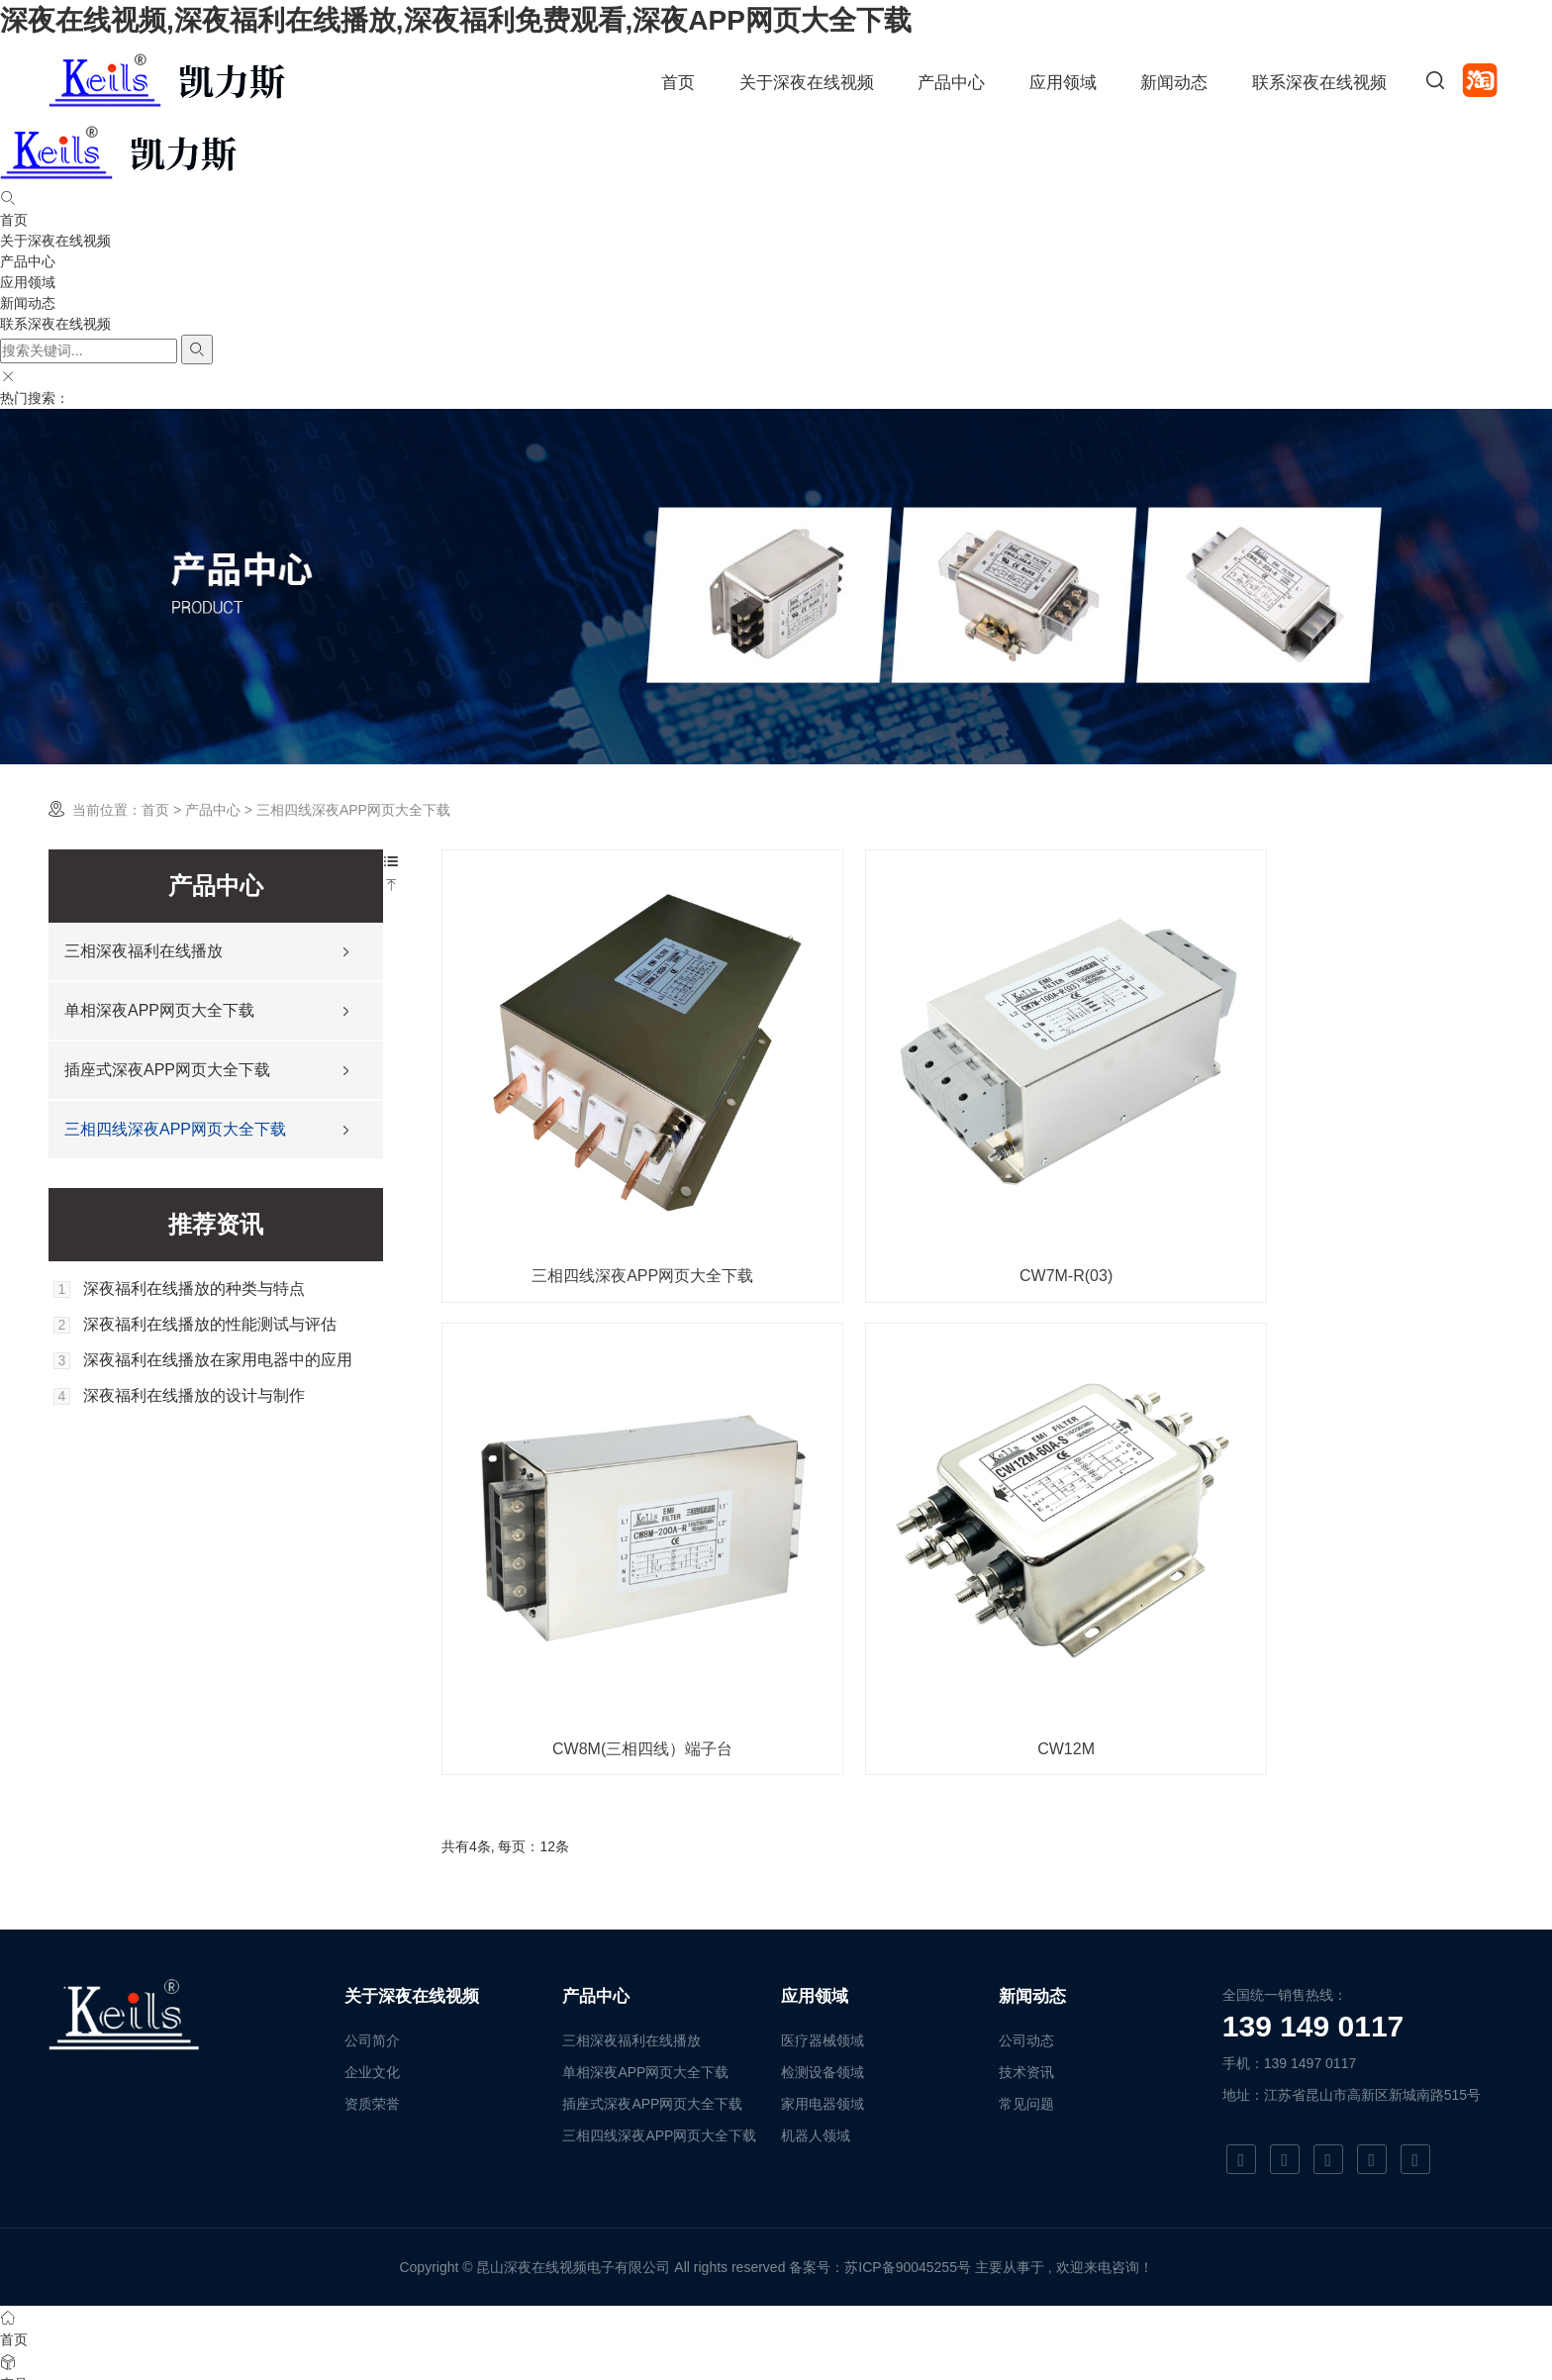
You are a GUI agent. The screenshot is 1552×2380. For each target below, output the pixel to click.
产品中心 (951, 82)
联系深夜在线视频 (1319, 82)
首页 (678, 82)
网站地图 (27, 2369)
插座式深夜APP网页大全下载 (167, 1069)
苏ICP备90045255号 (907, 2142)
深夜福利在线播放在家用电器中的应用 (217, 1360)
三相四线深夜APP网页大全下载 (175, 1129)
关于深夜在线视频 (806, 82)
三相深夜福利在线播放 (143, 950)
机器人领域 (815, 2011)
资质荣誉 (372, 1979)
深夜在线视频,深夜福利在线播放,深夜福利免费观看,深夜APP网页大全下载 (456, 20)
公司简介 (372, 1916)
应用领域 (1063, 82)
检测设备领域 (822, 1947)
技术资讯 (1026, 1947)
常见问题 (1026, 1979)
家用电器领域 (822, 1979)
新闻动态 (1174, 82)
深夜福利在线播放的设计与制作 (194, 1396)
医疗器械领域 (822, 1916)
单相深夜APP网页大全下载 (159, 1010)
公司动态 (1026, 1916)
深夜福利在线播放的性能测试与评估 (210, 1325)
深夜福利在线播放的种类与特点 (194, 1289)
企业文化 (372, 1947)
